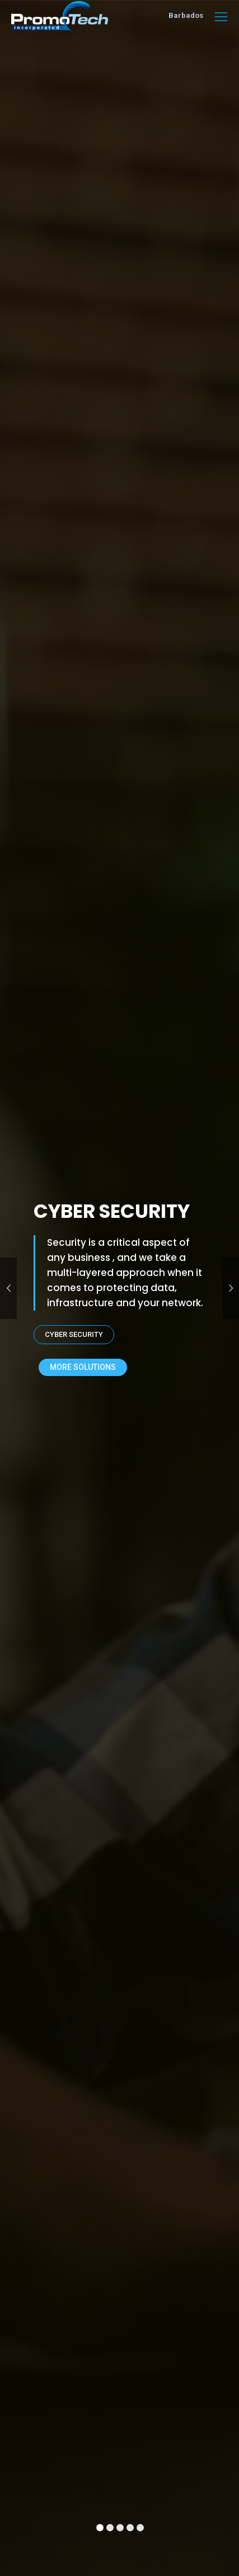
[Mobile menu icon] (221, 16)
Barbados (185, 15)
